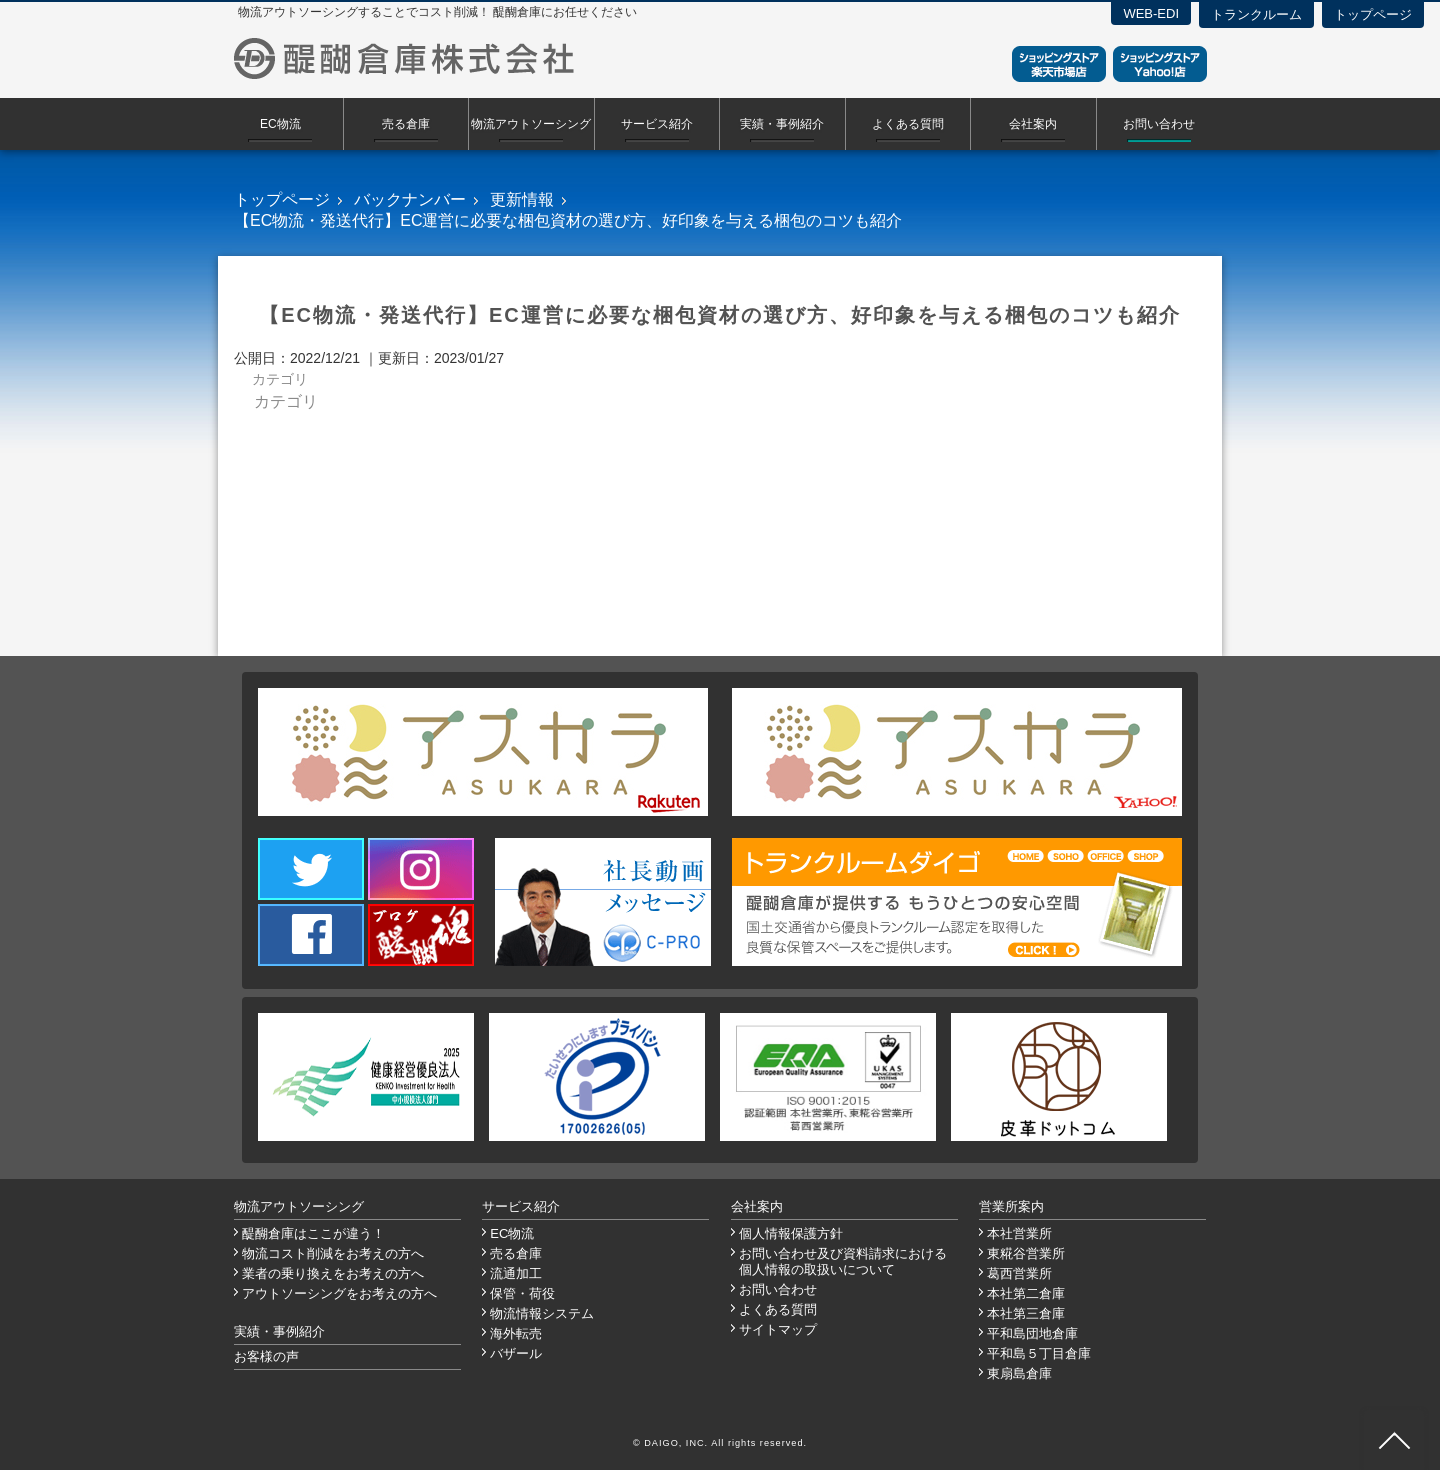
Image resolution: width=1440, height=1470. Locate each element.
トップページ (1373, 14)
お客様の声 (266, 1356)
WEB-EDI (1151, 13)
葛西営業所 (1019, 1273)
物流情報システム (542, 1313)
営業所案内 (1011, 1206)
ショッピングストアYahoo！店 (1160, 64)
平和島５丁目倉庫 (1039, 1353)
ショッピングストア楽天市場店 (1059, 64)
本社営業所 (1019, 1233)
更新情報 (522, 199)
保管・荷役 (522, 1293)
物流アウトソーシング (531, 124)
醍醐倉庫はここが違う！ (313, 1233)
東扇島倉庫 (1019, 1373)
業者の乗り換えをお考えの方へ (333, 1273)
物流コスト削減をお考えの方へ (333, 1253)
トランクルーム (1256, 14)
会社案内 (1033, 124)
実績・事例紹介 (782, 124)
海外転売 (516, 1333)
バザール (516, 1353)
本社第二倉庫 (1026, 1293)
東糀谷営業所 (1026, 1253)
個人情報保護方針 (791, 1233)
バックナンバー (410, 199)
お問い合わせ (1159, 124)
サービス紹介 (657, 124)
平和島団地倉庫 (1032, 1333)
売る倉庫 (406, 124)
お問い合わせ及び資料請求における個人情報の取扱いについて (843, 1261)
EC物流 (280, 124)
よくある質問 (908, 124)
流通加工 (516, 1273)
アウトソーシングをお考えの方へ (339, 1293)
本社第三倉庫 (1026, 1313)
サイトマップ (778, 1329)
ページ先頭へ (1394, 1440)
